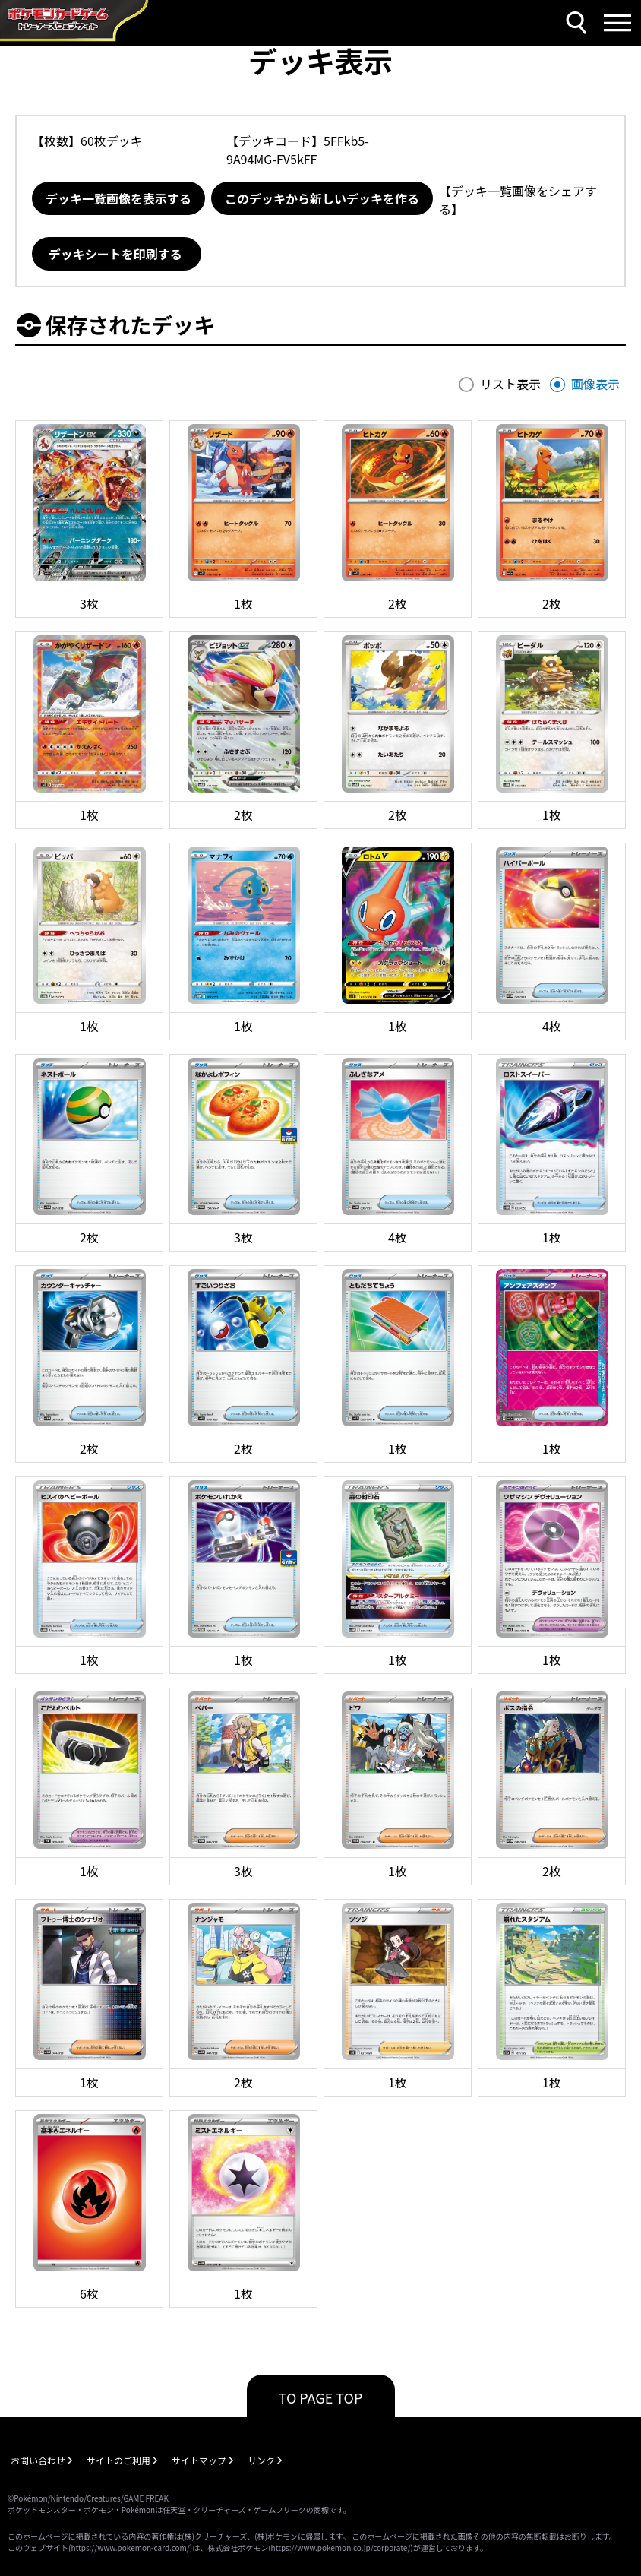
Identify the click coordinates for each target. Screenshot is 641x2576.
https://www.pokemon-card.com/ (130, 2547)
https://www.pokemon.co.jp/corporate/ (341, 2547)
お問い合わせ (38, 2460)
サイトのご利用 (118, 2460)
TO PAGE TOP (321, 2397)
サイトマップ (199, 2460)
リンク (261, 2460)
